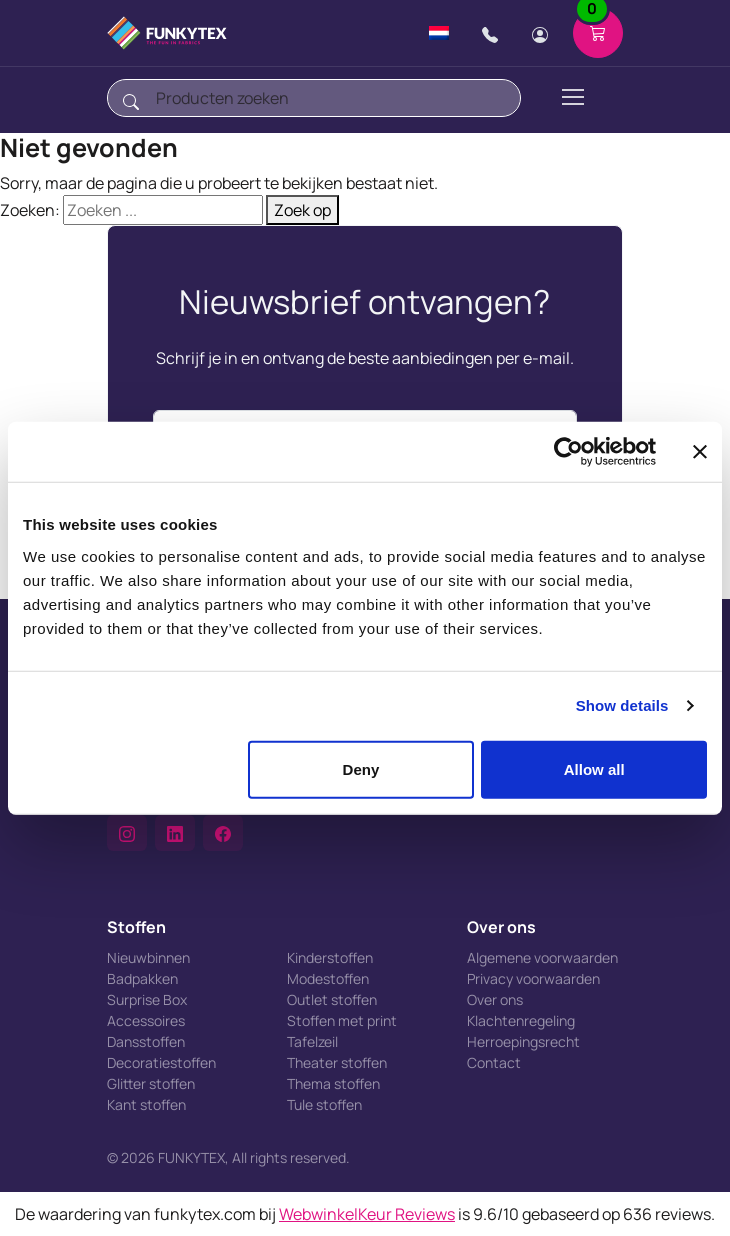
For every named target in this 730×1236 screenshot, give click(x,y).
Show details (622, 705)
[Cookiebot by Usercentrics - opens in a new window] (568, 452)
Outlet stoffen (332, 999)
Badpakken (142, 978)
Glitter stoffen (151, 1083)
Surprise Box (147, 999)
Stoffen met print (342, 1020)
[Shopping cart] (598, 33)
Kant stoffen (146, 1104)
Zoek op (302, 210)
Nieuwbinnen (148, 957)
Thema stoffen (333, 1083)
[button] (127, 833)
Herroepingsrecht (523, 1041)
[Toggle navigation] (572, 97)
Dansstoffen (146, 1041)
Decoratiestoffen (161, 1062)
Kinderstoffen (330, 957)
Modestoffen (328, 978)
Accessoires (146, 1020)
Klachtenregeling (521, 1020)
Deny (361, 768)
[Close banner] (700, 452)
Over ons (495, 999)
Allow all (594, 768)
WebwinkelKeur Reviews (367, 1214)
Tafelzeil (312, 1041)
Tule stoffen (324, 1104)
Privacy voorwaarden (533, 978)
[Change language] (439, 33)
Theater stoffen (337, 1062)
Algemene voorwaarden (542, 957)
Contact (494, 1062)
